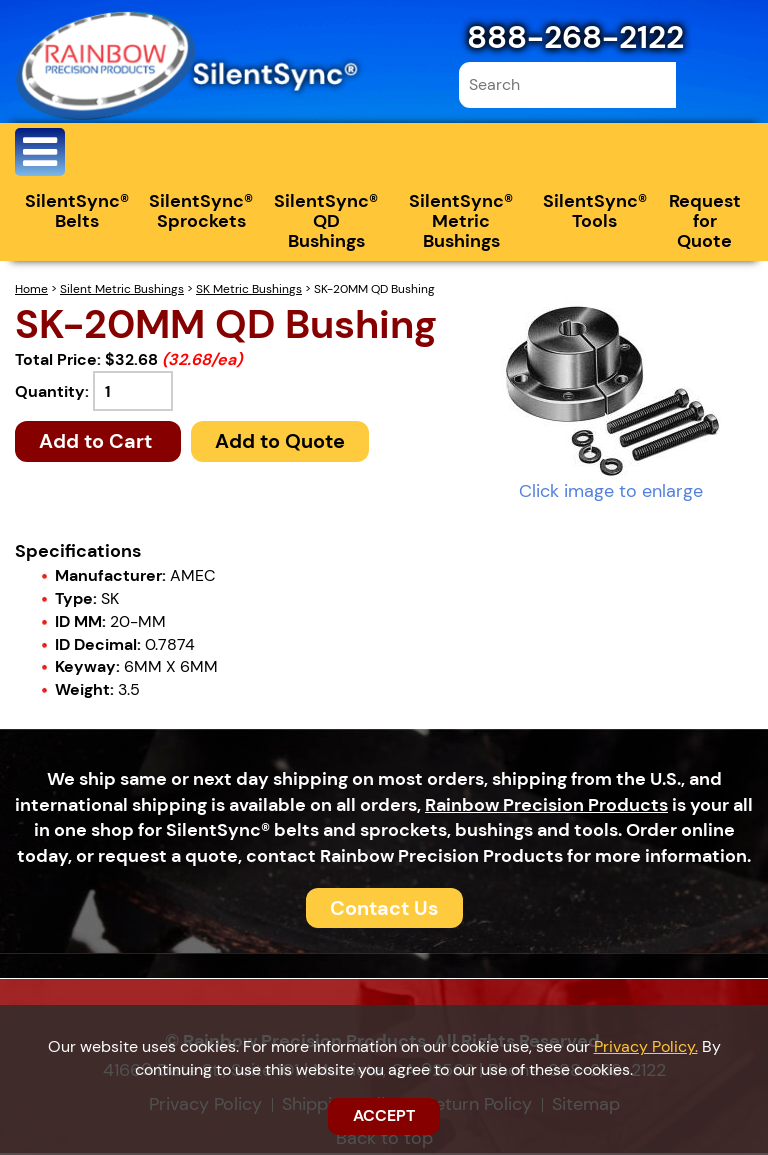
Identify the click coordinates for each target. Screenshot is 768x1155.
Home (31, 291)
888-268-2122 (575, 37)
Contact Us (384, 909)
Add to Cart (98, 443)
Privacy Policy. (646, 1046)
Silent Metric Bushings (122, 291)
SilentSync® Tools (595, 213)
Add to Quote (280, 443)
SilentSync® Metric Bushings (461, 223)
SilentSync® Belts (77, 213)
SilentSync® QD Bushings (326, 223)
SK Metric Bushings (249, 291)
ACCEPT (384, 1115)
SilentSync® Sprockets (201, 213)
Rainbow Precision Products (546, 806)
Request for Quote (705, 223)
